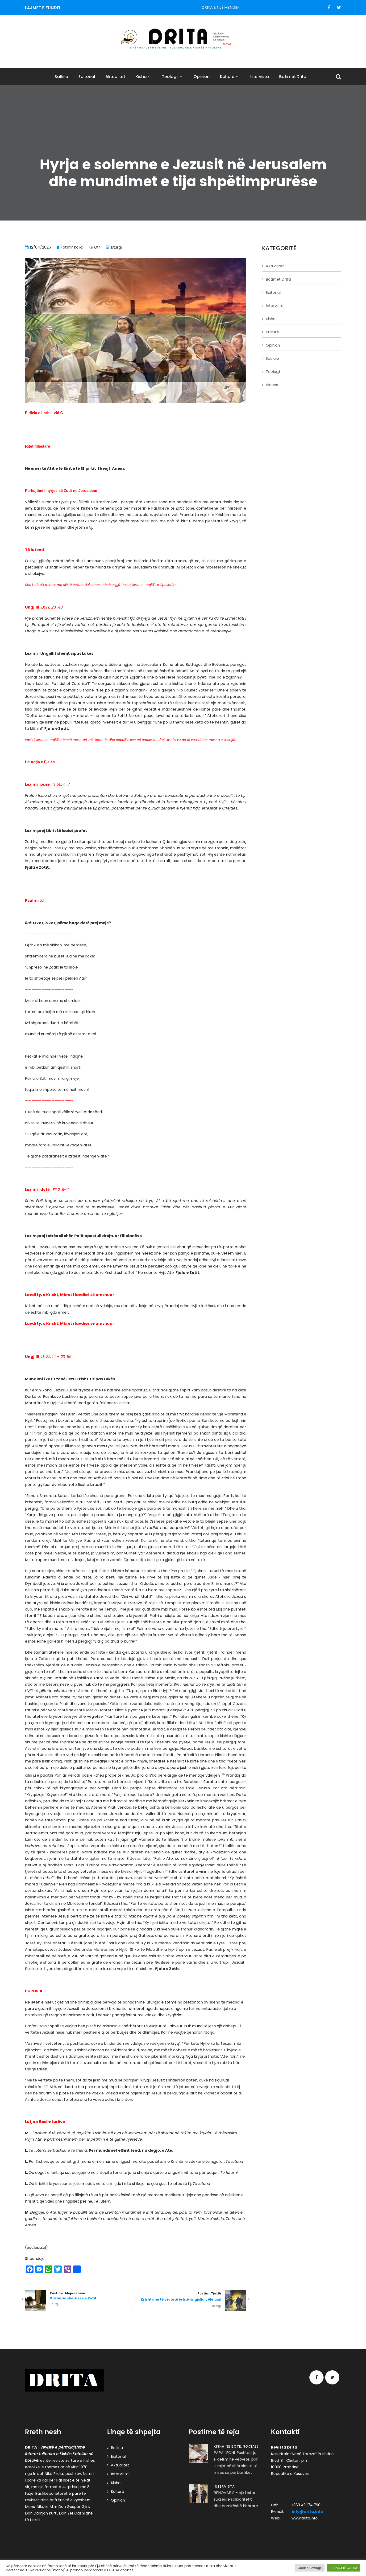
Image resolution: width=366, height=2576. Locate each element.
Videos (272, 385)
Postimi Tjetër (191, 2296)
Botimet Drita (292, 76)
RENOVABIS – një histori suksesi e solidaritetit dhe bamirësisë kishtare (236, 2499)
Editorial (87, 76)
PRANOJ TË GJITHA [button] (343, 2568)
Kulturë (229, 76)
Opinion (202, 76)
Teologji (172, 76)
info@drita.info (307, 2511)
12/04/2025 (40, 247)
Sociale (272, 358)
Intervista (259, 76)
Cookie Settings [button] (310, 2568)
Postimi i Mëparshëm (80, 2296)
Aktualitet (115, 76)
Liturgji (116, 247)
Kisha (144, 76)
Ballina (61, 76)
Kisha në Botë (227, 2446)
